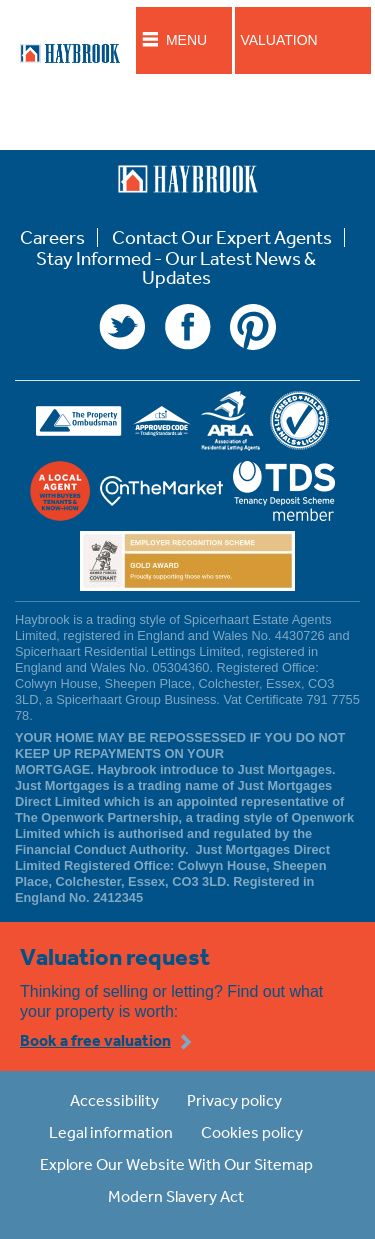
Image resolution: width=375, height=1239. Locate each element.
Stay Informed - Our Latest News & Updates (176, 268)
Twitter (122, 327)
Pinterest (253, 327)
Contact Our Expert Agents (222, 237)
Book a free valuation (95, 1040)
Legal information (111, 1132)
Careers (52, 237)
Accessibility (114, 1100)
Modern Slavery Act (176, 1196)
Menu (186, 40)
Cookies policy (252, 1132)
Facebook (188, 327)
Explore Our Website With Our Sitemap (176, 1164)
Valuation (278, 40)
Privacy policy (234, 1100)
